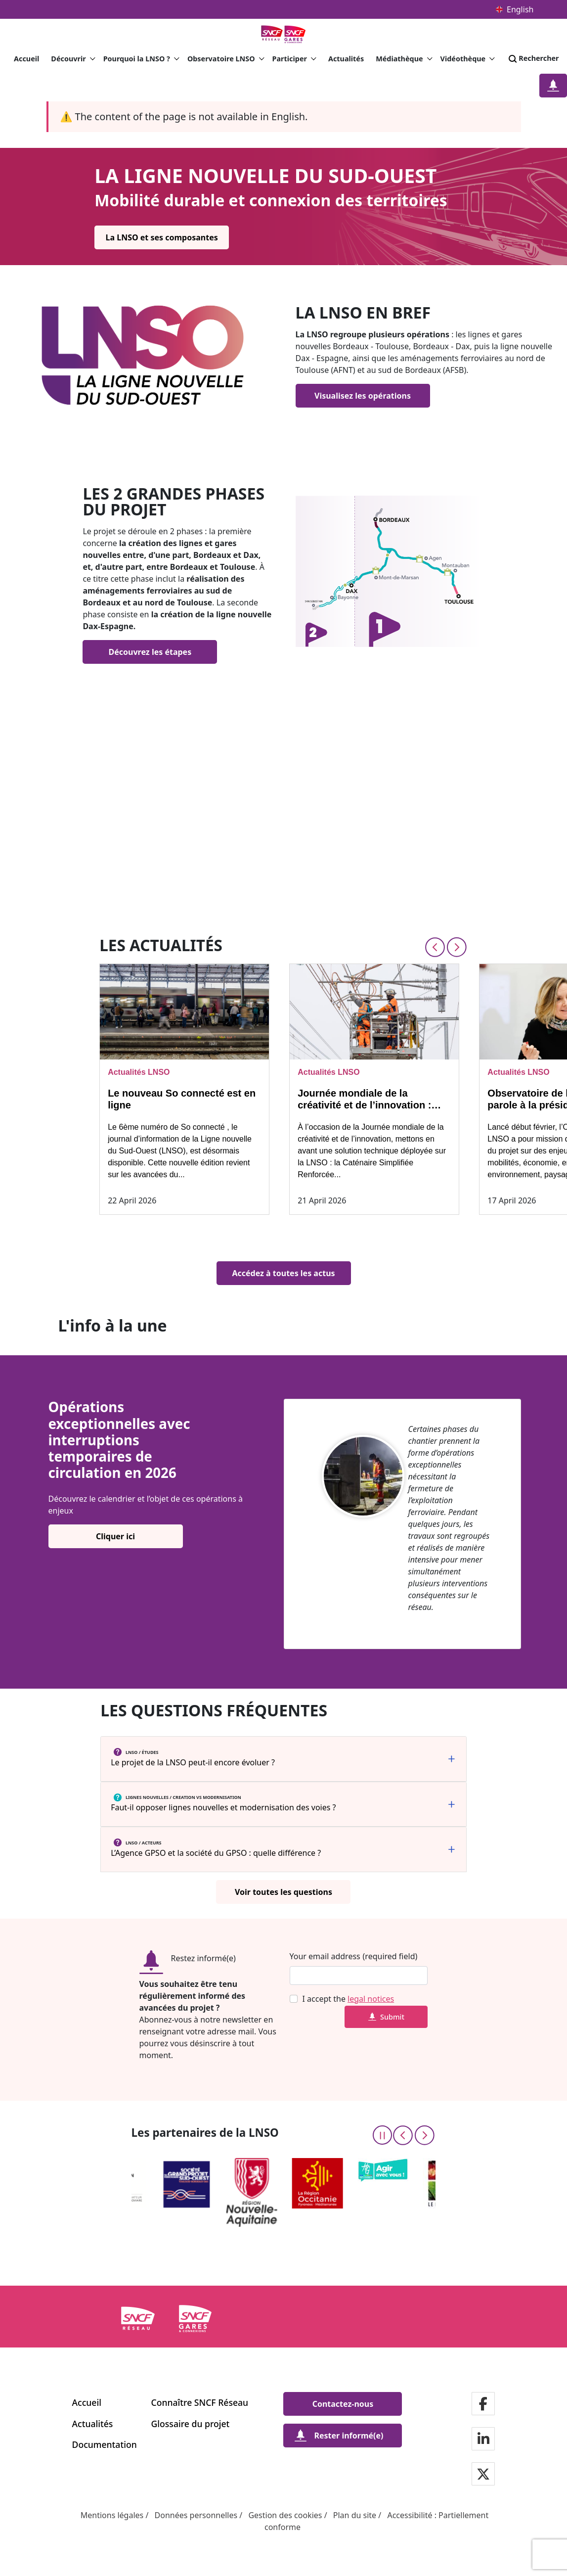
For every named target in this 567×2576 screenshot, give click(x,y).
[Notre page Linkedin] (483, 2440)
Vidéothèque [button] (467, 58)
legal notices (371, 1998)
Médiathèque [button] (404, 58)
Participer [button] (294, 58)
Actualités (346, 58)
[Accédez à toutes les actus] (284, 1273)
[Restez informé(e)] (553, 85)
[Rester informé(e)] (342, 2435)
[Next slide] (457, 947)
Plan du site (354, 2515)
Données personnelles (196, 2515)
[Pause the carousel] (382, 2135)
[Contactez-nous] (342, 2404)
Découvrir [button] (73, 58)
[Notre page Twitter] (483, 2475)
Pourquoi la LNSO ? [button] (141, 58)
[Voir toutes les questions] (283, 1892)
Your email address (325, 1956)
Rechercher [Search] (533, 59)
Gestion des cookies (285, 2515)
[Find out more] (390, 571)
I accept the (348, 1998)
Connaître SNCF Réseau (200, 2402)
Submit (386, 2017)
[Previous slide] (435, 947)
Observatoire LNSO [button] (225, 58)
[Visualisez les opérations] (363, 396)
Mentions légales (112, 2515)
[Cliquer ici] (115, 1536)
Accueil (26, 58)
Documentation (104, 2444)
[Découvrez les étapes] (150, 652)
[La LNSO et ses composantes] (161, 237)
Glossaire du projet (190, 2424)
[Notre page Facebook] (483, 2404)
